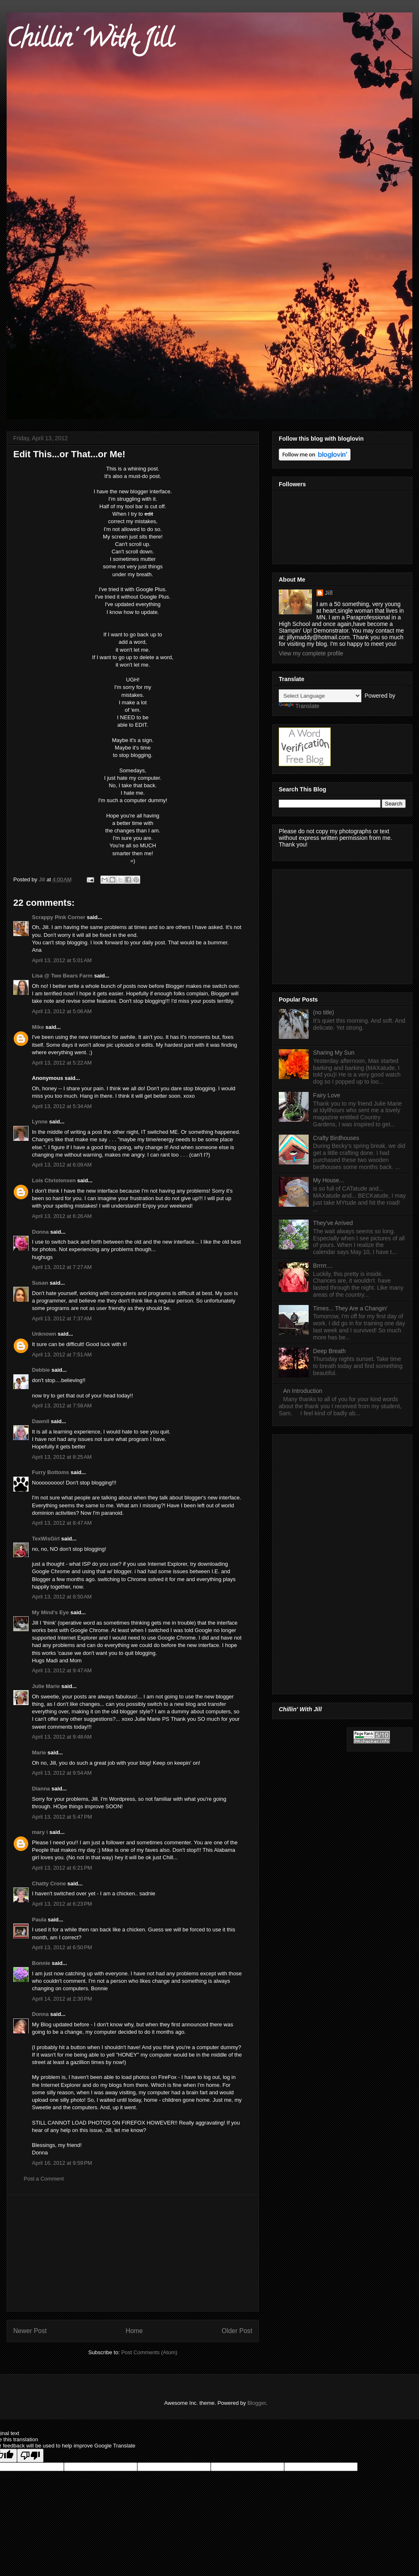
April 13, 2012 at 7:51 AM (62, 1354)
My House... (328, 1180)
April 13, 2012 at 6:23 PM (62, 1904)
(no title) (323, 1012)
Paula (39, 1919)
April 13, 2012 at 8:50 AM (62, 1597)
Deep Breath (329, 1351)
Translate (299, 706)
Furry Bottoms (50, 1472)
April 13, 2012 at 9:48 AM (62, 1737)
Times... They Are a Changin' (350, 1308)
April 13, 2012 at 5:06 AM (62, 1011)
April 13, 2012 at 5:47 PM (62, 1817)
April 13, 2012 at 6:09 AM (62, 1165)
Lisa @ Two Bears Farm (62, 976)
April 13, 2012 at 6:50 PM (62, 1947)
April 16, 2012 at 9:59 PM (62, 2163)
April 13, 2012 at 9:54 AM (62, 1773)
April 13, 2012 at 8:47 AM (62, 1523)
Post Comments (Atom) (149, 2352)
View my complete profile (311, 653)
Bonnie (41, 1963)
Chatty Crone (49, 1883)
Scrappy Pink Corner (58, 917)
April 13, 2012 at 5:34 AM (62, 1106)
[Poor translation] (30, 2455)
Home (134, 2330)
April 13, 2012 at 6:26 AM (62, 1216)
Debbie (41, 1370)
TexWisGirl (46, 1538)
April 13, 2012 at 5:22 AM (62, 1063)
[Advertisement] (133, 2253)
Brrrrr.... (323, 1265)
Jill (329, 592)
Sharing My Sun (334, 1052)
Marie (39, 1752)
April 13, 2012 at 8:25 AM (62, 1457)
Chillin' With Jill (90, 41)
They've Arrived (333, 1223)
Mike (38, 1027)
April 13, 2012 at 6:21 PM (62, 1868)
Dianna (41, 1788)
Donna (40, 1232)
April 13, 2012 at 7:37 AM (62, 1318)
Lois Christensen (54, 1180)
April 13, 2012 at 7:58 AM (62, 1405)
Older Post (237, 2330)
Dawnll (40, 1421)
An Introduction (302, 1390)
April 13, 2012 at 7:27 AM (62, 1267)
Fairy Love (326, 1095)
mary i (40, 1832)
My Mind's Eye (50, 1612)
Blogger (256, 2403)
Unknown (44, 1334)
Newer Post (30, 2330)
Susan (40, 1283)
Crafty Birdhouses (336, 1138)
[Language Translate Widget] (320, 695)
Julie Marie (46, 1686)
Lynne (40, 1121)
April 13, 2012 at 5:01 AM (62, 960)
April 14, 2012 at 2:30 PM (62, 1999)
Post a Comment (44, 2179)
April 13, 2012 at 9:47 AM (62, 1670)
